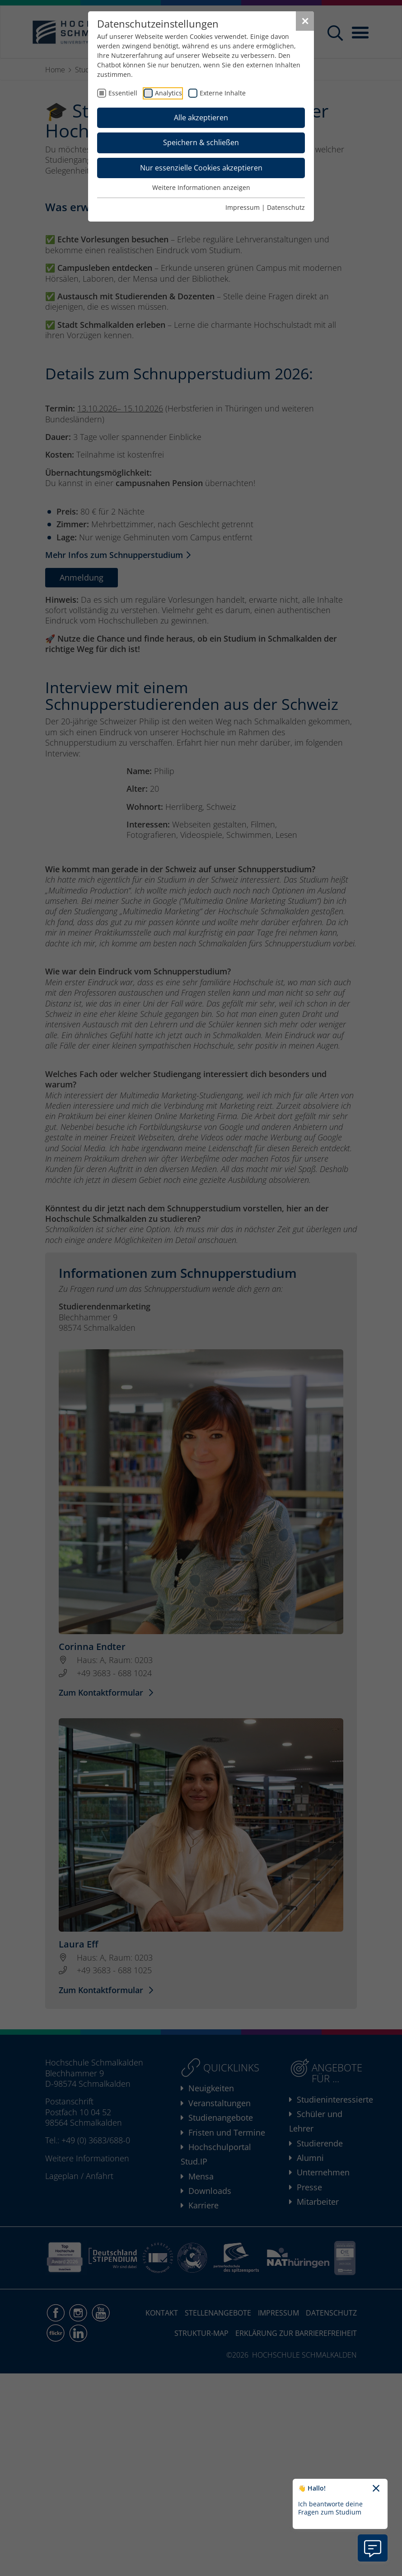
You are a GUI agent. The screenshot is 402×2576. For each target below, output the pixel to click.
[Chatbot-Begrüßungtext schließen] (376, 2488)
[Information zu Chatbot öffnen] (373, 2548)
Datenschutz (286, 207)
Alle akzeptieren (201, 118)
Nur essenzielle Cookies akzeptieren (201, 168)
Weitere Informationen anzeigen (201, 187)
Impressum (242, 207)
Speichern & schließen (201, 142)
